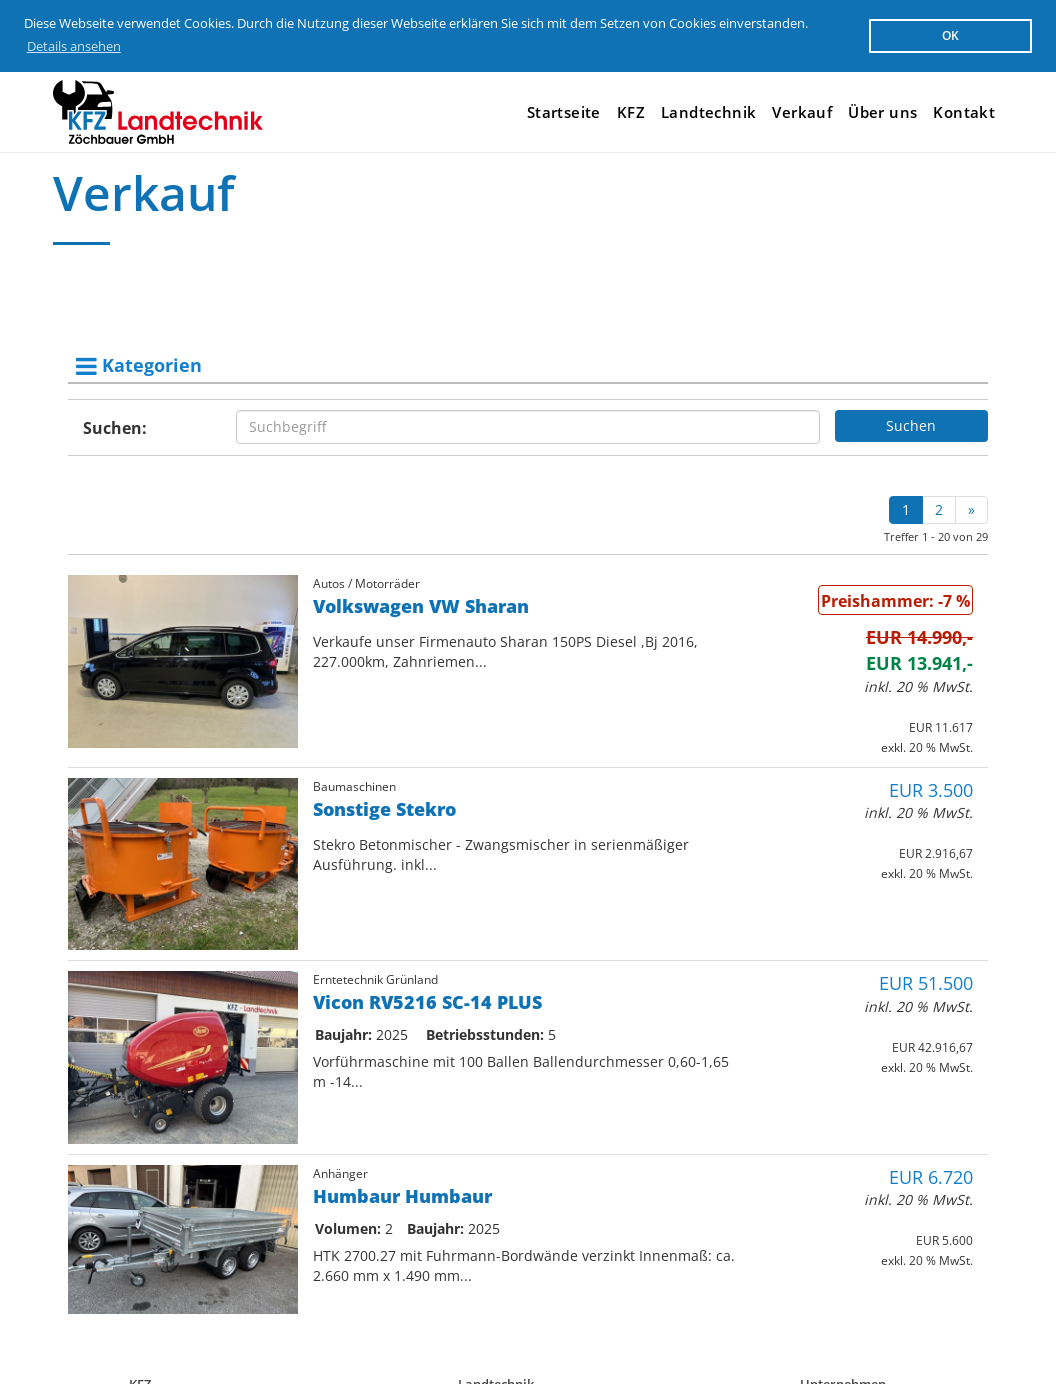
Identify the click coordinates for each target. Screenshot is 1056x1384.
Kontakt (964, 112)
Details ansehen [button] (74, 46)
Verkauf (802, 112)
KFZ (631, 112)
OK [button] (950, 35)
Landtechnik (708, 112)
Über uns (882, 112)
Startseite (564, 112)
